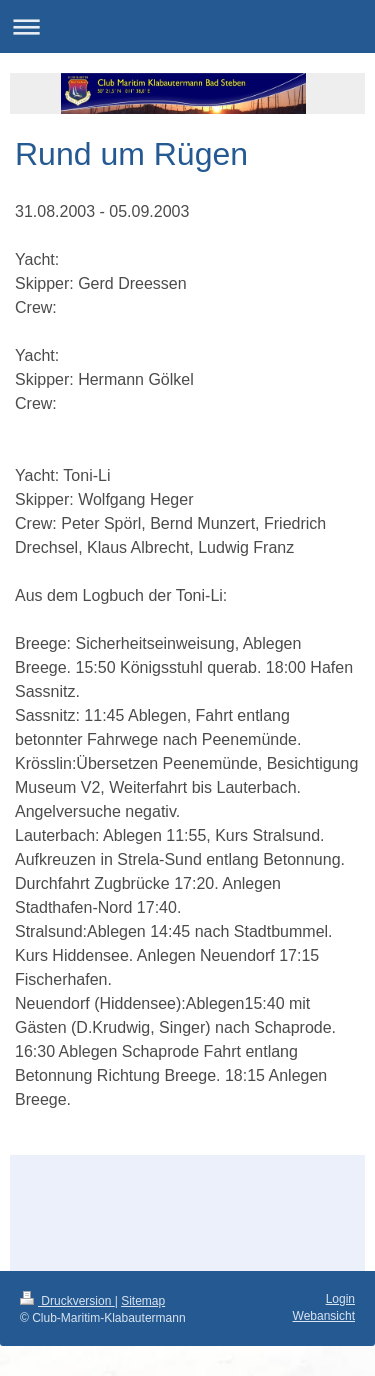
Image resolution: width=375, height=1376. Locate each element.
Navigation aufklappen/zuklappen (187, 26)
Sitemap (143, 1301)
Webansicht (324, 1316)
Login (340, 1299)
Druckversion (67, 1301)
